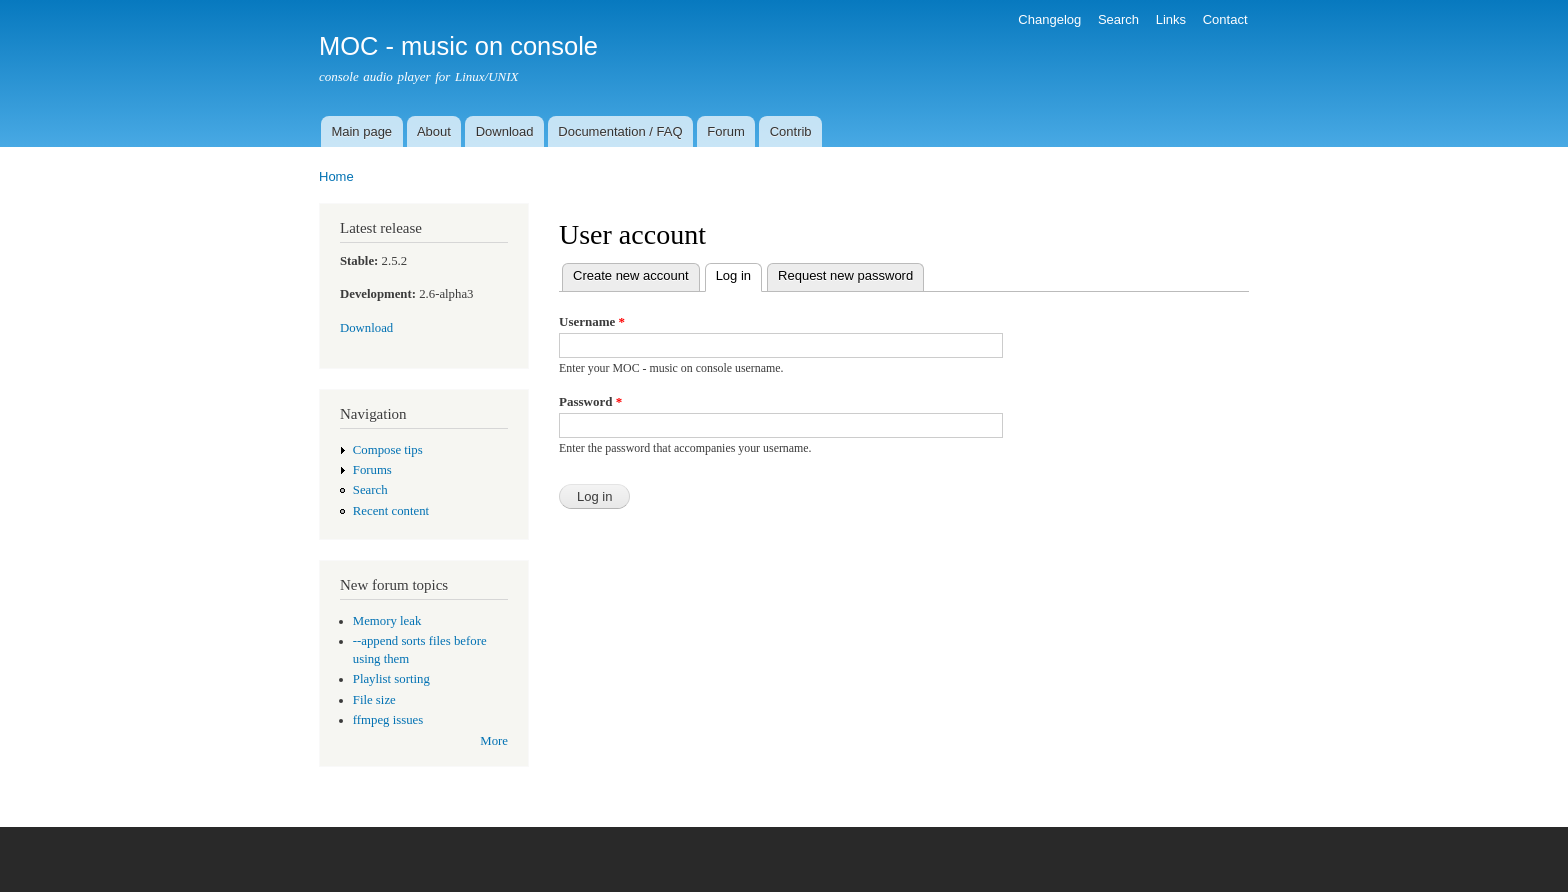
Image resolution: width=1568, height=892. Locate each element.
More (494, 741)
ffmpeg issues (388, 720)
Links (1171, 19)
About (434, 131)
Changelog (1049, 19)
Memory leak (387, 621)
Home (336, 176)
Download (505, 131)
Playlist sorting (391, 679)
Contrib (791, 131)
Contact (1225, 19)
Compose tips (388, 450)
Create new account (631, 275)
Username (592, 321)
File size (374, 700)
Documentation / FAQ (620, 131)
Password (590, 401)
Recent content (391, 511)
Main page (361, 131)
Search (1118, 19)
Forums (372, 470)
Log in (739, 273)
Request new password (845, 275)
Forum (726, 131)
